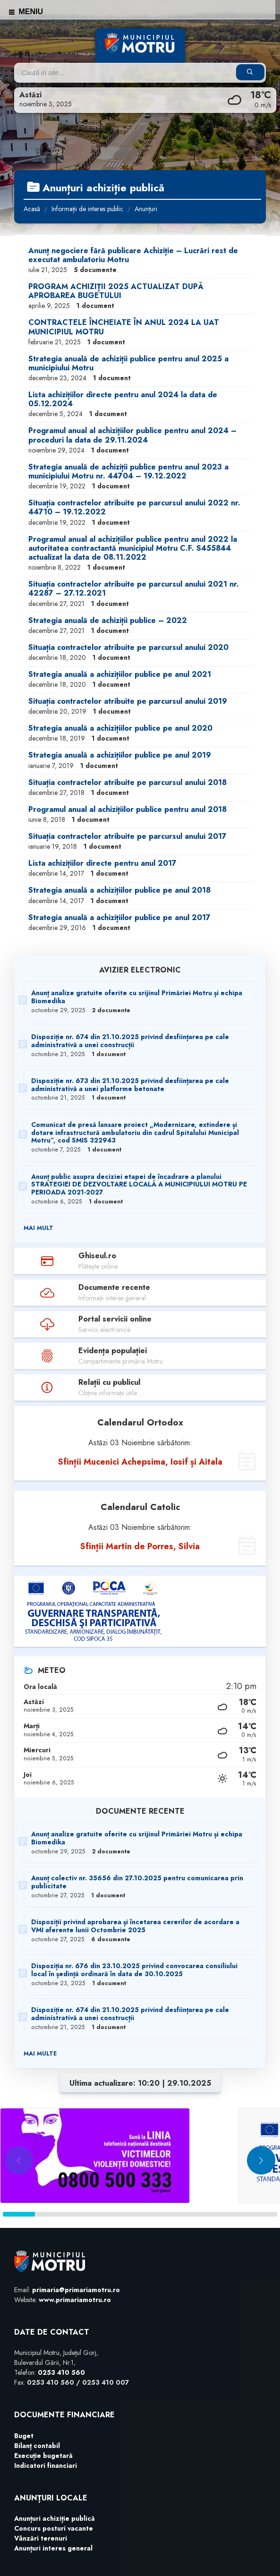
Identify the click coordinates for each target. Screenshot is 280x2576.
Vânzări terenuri (40, 2538)
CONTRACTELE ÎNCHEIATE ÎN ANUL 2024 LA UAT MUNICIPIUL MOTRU (123, 327)
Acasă (32, 208)
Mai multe (40, 2053)
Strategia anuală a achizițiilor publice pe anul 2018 (119, 890)
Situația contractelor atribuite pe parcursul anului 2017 (127, 836)
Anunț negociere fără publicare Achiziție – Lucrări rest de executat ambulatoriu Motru (133, 255)
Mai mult (38, 1228)
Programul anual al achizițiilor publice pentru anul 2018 (127, 809)
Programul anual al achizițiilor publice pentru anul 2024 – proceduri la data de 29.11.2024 (132, 435)
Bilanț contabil (37, 2445)
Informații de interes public (87, 208)
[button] (261, 2160)
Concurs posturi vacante (53, 2528)
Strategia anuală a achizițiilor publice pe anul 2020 (120, 728)
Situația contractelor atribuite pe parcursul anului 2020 (128, 647)
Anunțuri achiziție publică (54, 2518)
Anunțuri (146, 208)
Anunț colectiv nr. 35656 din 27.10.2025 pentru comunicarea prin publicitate (137, 1882)
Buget (24, 2435)
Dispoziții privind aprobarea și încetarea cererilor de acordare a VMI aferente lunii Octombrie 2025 (135, 1926)
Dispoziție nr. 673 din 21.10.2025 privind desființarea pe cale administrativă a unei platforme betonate (130, 1084)
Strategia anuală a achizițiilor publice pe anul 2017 (119, 917)
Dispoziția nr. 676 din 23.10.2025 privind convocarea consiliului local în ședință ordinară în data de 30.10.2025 (134, 1970)
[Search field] (133, 72)
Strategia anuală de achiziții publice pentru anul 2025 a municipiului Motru (128, 363)
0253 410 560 (61, 2372)
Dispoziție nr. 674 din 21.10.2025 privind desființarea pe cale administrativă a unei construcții (130, 1040)
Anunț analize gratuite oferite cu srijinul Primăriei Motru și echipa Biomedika (136, 997)
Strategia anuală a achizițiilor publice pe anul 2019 (119, 755)
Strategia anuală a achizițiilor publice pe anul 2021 (119, 674)
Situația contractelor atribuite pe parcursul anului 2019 (127, 701)
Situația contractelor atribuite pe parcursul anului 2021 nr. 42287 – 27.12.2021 (133, 588)
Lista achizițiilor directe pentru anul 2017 (102, 863)
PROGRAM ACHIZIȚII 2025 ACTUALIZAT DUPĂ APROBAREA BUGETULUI (116, 291)
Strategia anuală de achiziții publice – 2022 (107, 620)
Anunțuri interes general (53, 2548)
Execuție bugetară (43, 2455)
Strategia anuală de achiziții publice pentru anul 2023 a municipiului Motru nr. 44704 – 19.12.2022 (128, 471)
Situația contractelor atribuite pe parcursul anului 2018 (127, 782)
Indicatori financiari (45, 2465)
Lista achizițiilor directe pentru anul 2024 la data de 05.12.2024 (122, 399)
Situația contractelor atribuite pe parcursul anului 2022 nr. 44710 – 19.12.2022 (134, 507)
